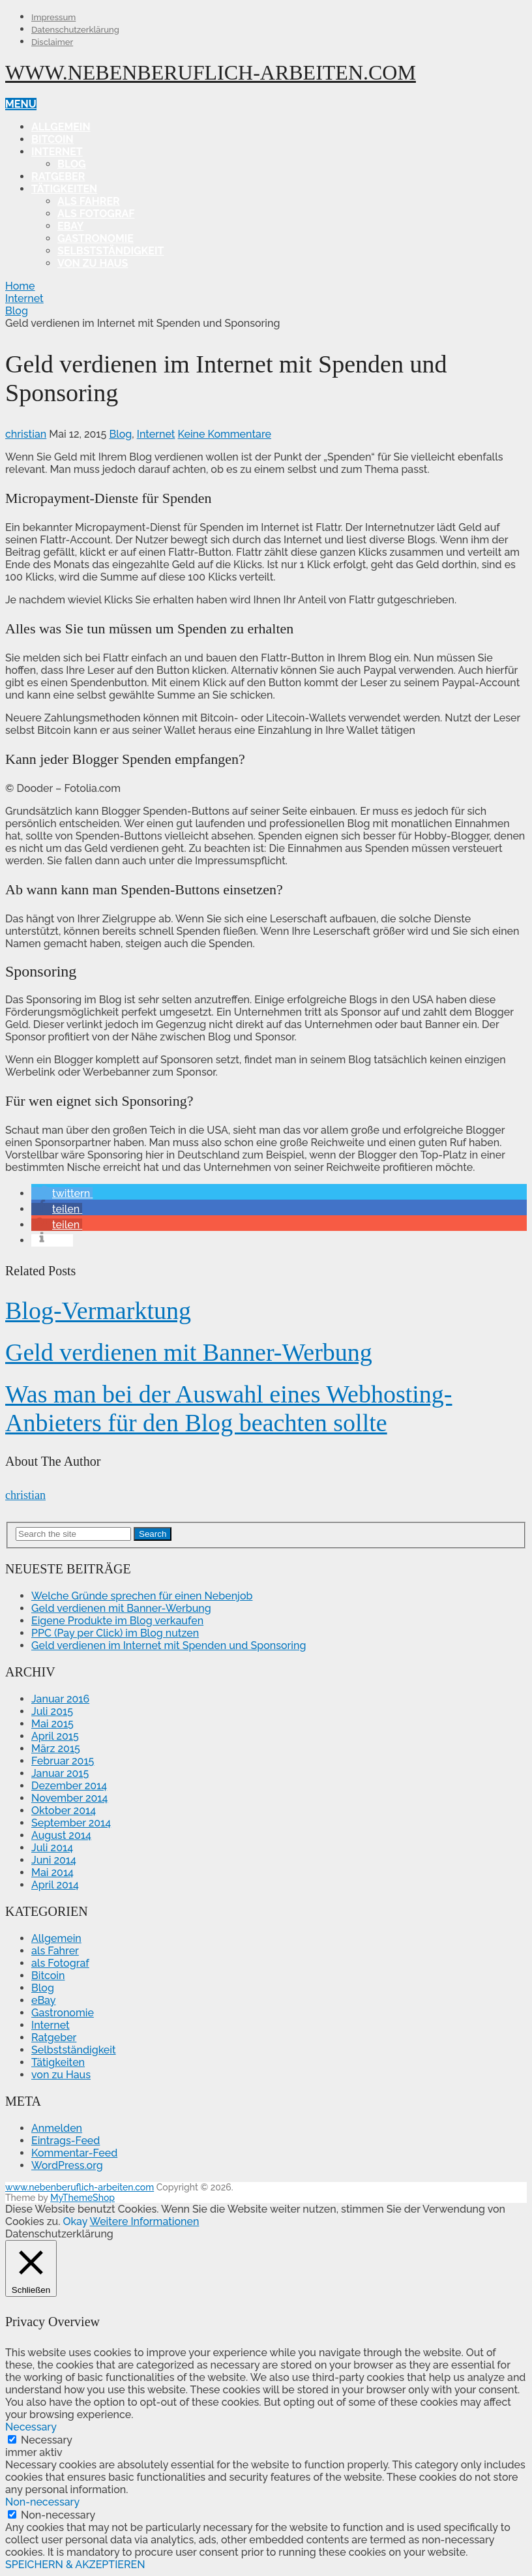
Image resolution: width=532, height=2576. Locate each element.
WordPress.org (67, 2165)
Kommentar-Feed (74, 2153)
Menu (21, 104)
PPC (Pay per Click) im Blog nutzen (115, 1633)
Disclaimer (52, 42)
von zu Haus (92, 263)
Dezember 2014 (69, 1786)
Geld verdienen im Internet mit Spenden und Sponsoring (168, 1645)
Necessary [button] (31, 2427)
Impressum (53, 17)
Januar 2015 (60, 1773)
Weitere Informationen (144, 2221)
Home (20, 286)
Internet (57, 151)
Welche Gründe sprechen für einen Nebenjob (141, 1596)
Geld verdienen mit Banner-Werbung (188, 1352)
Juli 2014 (52, 1847)
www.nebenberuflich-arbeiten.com (210, 72)
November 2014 (69, 1798)
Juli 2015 (52, 1711)
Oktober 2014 (63, 1810)
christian (25, 434)
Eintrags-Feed (65, 2140)
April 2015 (55, 1736)
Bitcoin (52, 139)
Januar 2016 (60, 1699)
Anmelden (56, 2128)
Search (152, 1534)
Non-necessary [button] (42, 2502)
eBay (70, 226)
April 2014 (55, 1885)
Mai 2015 (52, 1724)
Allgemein (61, 127)
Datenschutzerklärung (75, 30)
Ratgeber (58, 176)
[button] (62, 1193)
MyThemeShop (82, 2197)
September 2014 (71, 1823)
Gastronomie (95, 238)
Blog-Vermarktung (98, 1310)
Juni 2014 (53, 1860)
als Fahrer (88, 201)
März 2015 (55, 1748)
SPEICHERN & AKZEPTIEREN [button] (75, 2564)
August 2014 (61, 1835)
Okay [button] (75, 2221)
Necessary (46, 2440)
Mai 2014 (52, 1872)
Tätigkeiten (64, 189)
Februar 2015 (62, 1761)
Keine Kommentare (224, 434)
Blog (71, 164)
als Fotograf (96, 213)
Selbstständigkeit (110, 251)
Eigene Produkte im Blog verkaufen (117, 1620)
